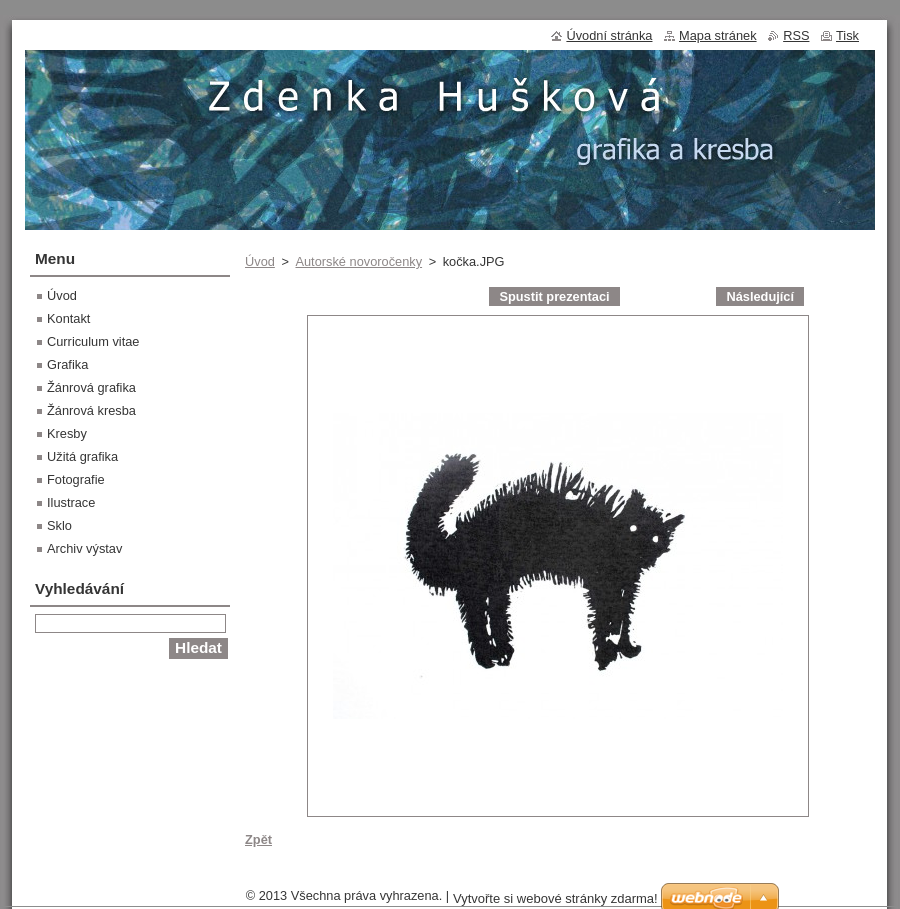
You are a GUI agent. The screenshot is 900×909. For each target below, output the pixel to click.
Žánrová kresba (91, 410)
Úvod (260, 261)
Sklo (59, 525)
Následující (760, 296)
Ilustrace (71, 502)
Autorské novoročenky (358, 261)
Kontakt (68, 318)
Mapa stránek (718, 35)
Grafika (67, 364)
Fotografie (76, 479)
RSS (796, 35)
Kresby (67, 433)
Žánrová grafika (91, 387)
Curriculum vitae (93, 341)
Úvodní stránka (609, 35)
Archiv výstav (84, 548)
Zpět (258, 839)
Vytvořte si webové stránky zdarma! (555, 898)
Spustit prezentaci (554, 296)
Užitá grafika (82, 456)
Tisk (847, 35)
